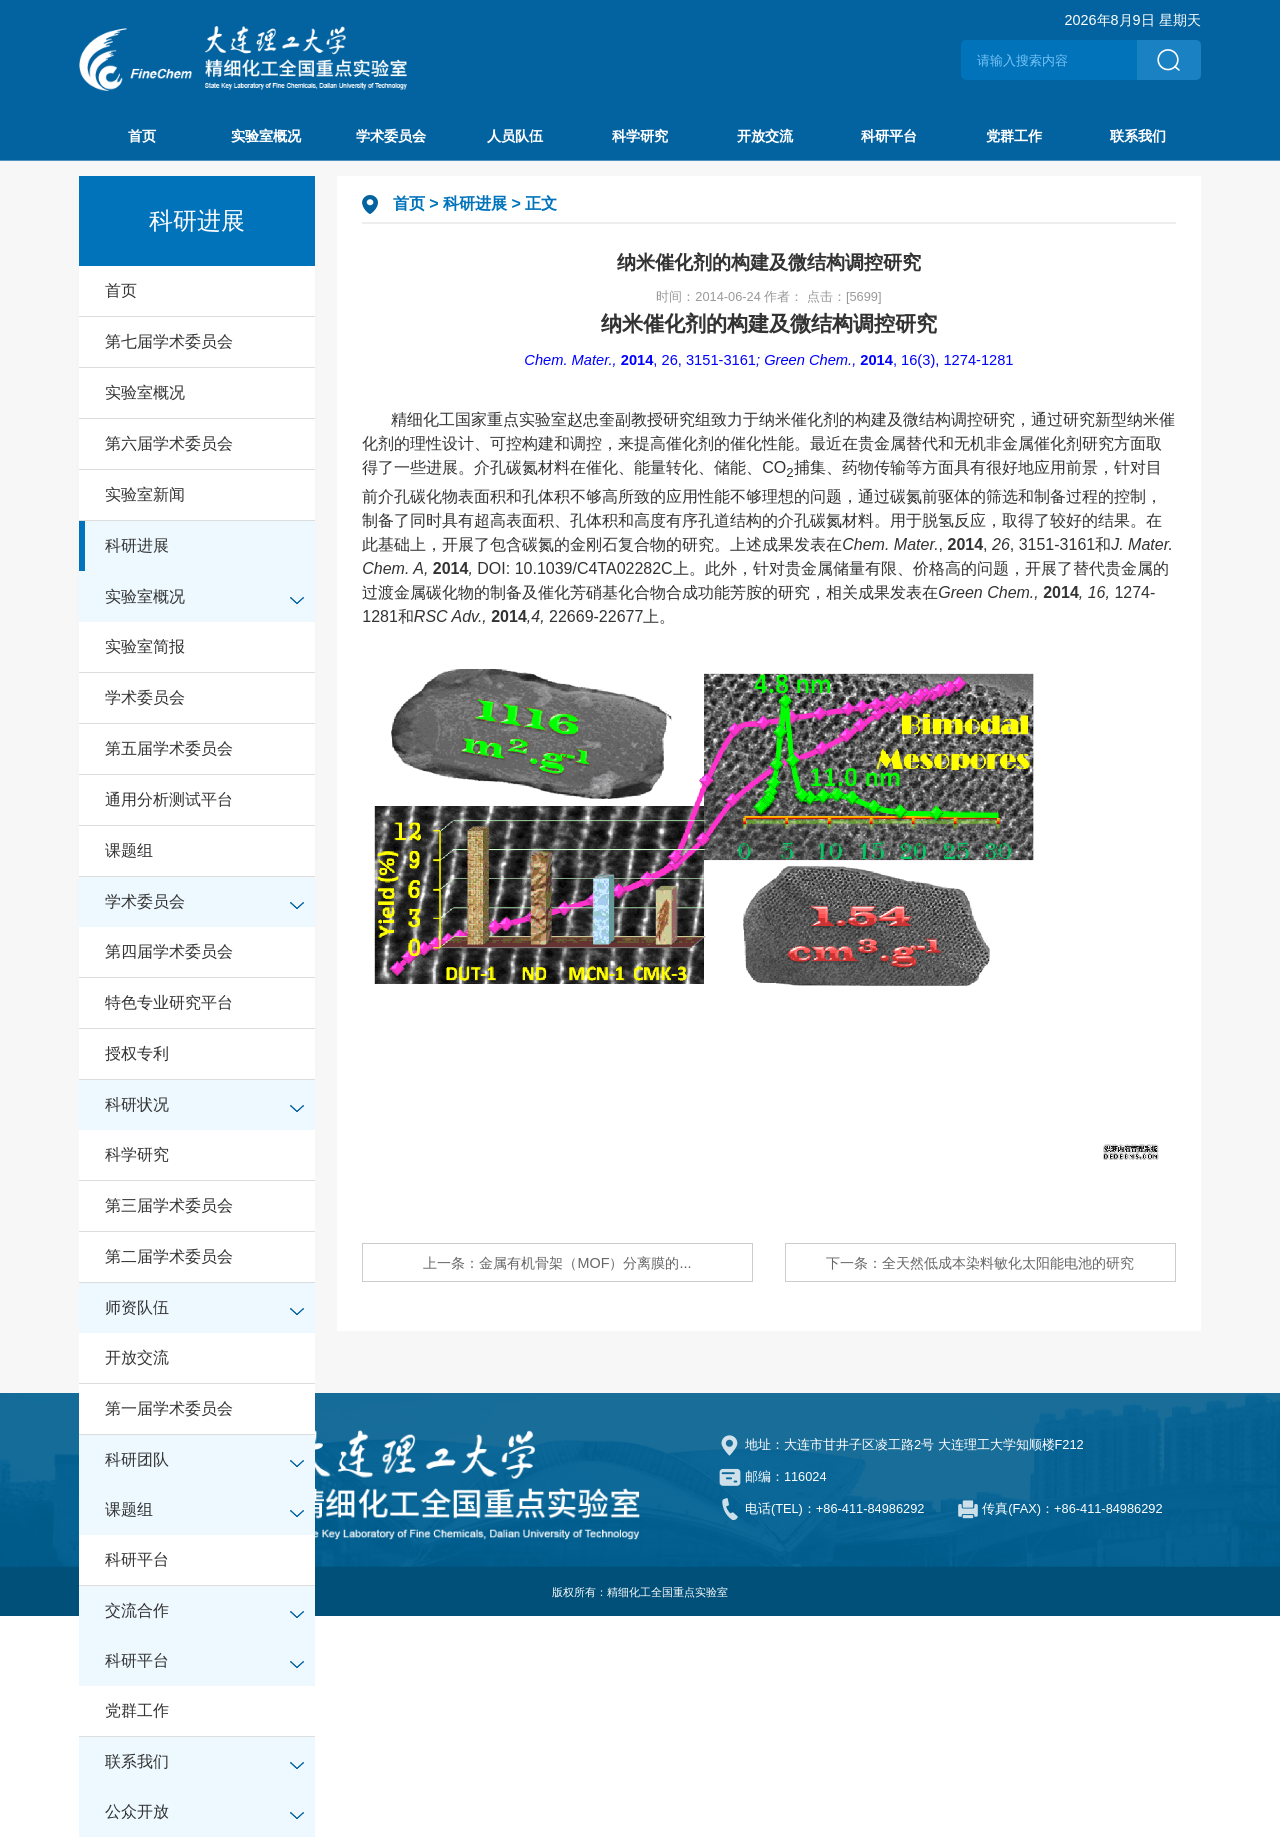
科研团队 (137, 1459)
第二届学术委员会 (169, 1256)
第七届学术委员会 (169, 341)
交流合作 (137, 1610)
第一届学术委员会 (169, 1408)
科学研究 (640, 136)
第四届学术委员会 (169, 951)
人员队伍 (515, 136)
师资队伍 (137, 1307)
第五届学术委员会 (169, 748)
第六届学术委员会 (169, 443)
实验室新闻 (145, 494)
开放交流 (765, 136)
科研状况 (137, 1104)
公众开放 (137, 1811)
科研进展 (137, 545)
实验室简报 (145, 646)
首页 (142, 136)
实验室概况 (266, 136)
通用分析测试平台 (169, 799)
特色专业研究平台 (169, 1002)
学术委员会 (391, 136)
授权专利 (137, 1053)
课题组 (129, 850)
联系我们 (1138, 136)
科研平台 (889, 136)
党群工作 (1014, 136)
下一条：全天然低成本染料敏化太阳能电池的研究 (980, 1263)
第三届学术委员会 (169, 1205)
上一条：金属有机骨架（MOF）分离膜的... (557, 1263)
